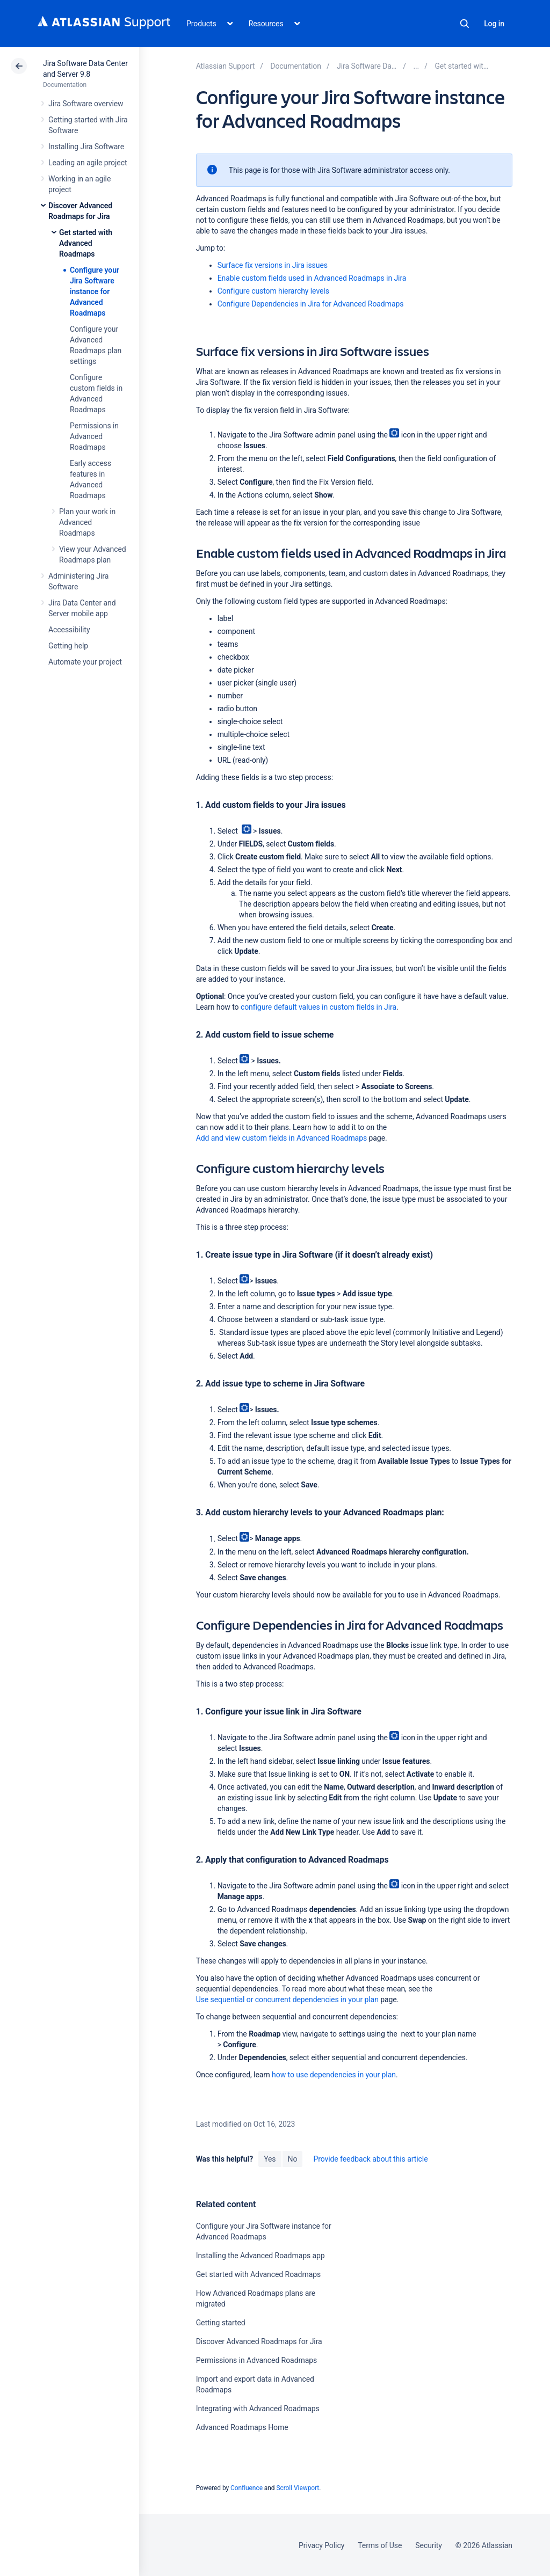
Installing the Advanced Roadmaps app (260, 2255)
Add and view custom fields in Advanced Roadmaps (281, 1138)
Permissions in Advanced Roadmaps (94, 436)
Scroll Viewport (297, 2488)
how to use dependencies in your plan (334, 2074)
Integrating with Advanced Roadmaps (258, 2408)
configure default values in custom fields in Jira (318, 1007)
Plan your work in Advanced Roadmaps (87, 522)
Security (428, 2545)
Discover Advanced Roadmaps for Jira (259, 2341)
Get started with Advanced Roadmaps (85, 243)
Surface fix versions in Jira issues (273, 265)
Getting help (68, 645)
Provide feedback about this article (370, 2159)
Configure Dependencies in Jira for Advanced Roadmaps (311, 304)
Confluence (246, 2488)
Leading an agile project (87, 162)
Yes (270, 2159)
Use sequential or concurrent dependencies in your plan (287, 1999)
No (293, 2159)
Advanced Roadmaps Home (242, 2427)
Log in (494, 23)
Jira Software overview (86, 103)
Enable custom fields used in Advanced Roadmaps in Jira (312, 278)
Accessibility (69, 629)
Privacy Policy (321, 2545)
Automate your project (85, 662)
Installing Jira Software (86, 146)
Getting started (220, 2322)
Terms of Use (380, 2545)
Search (464, 23)
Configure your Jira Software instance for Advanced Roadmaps (94, 291)
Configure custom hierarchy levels (273, 291)
